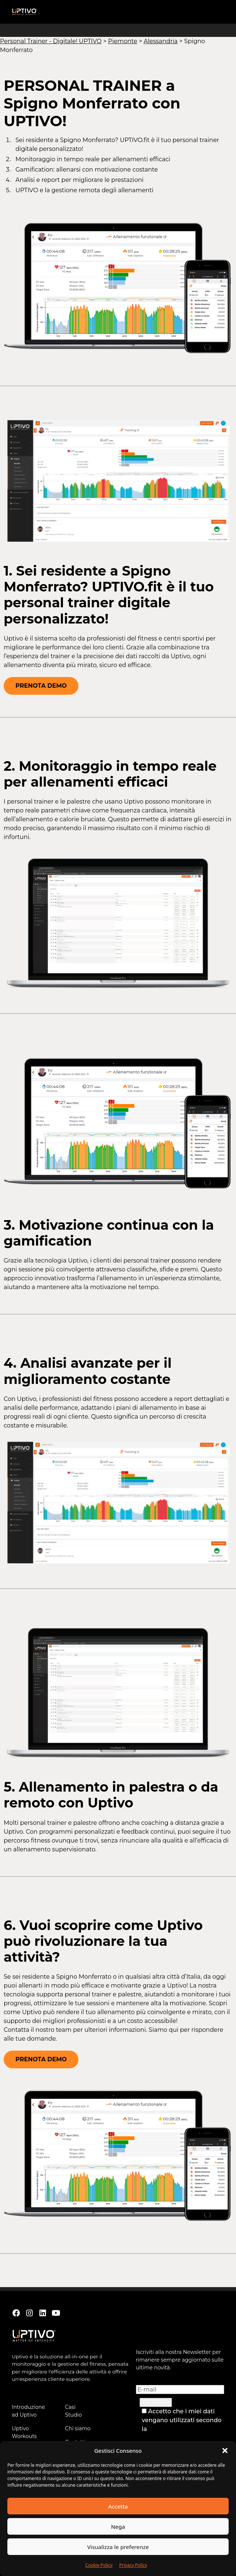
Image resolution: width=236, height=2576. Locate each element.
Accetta (118, 2506)
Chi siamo (78, 2428)
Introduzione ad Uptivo (28, 2411)
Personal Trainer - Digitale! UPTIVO (51, 41)
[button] (225, 2450)
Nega (118, 2526)
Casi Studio (73, 2411)
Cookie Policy (99, 2565)
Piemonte (122, 41)
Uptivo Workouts (24, 2432)
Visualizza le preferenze (118, 2547)
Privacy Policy (133, 2565)
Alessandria (160, 41)
